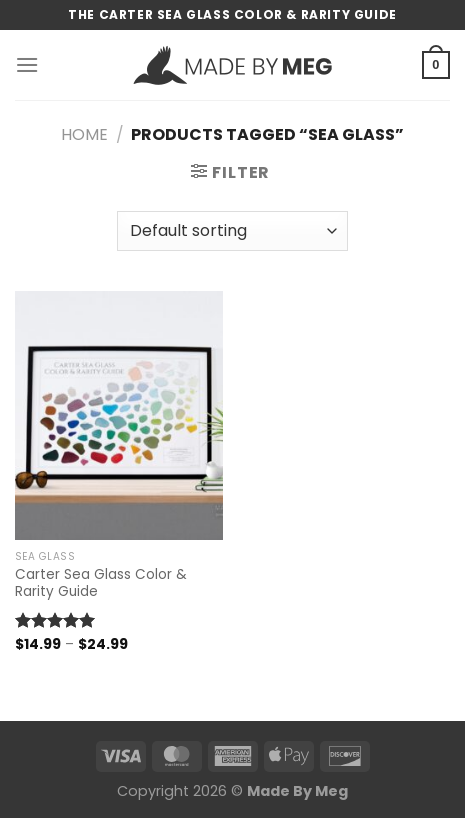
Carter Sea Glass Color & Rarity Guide (101, 583)
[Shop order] (232, 231)
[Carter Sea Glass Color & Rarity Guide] (119, 415)
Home (84, 134)
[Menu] (27, 64)
